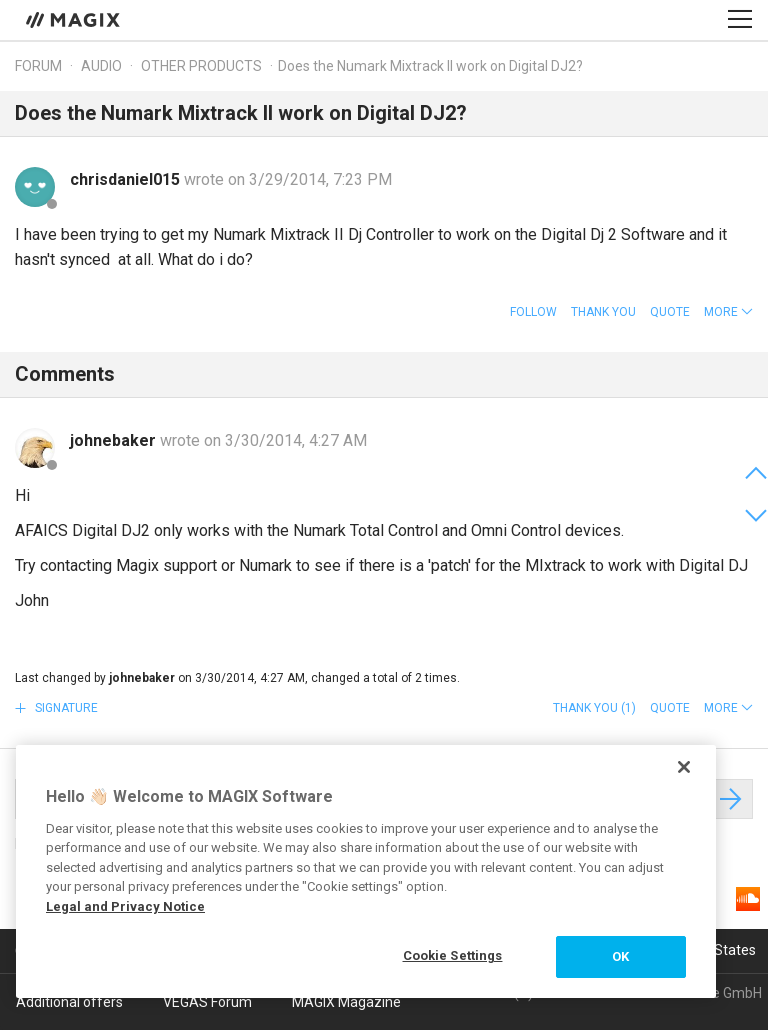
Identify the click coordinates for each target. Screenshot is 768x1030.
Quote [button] (670, 312)
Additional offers (69, 1002)
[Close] (684, 767)
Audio (101, 66)
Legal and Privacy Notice (125, 906)
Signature (65, 708)
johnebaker (115, 440)
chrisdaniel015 (127, 179)
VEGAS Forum (207, 1002)
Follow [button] (533, 312)
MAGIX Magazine (346, 1002)
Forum (38, 66)
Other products (201, 66)
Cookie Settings (453, 955)
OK (620, 956)
